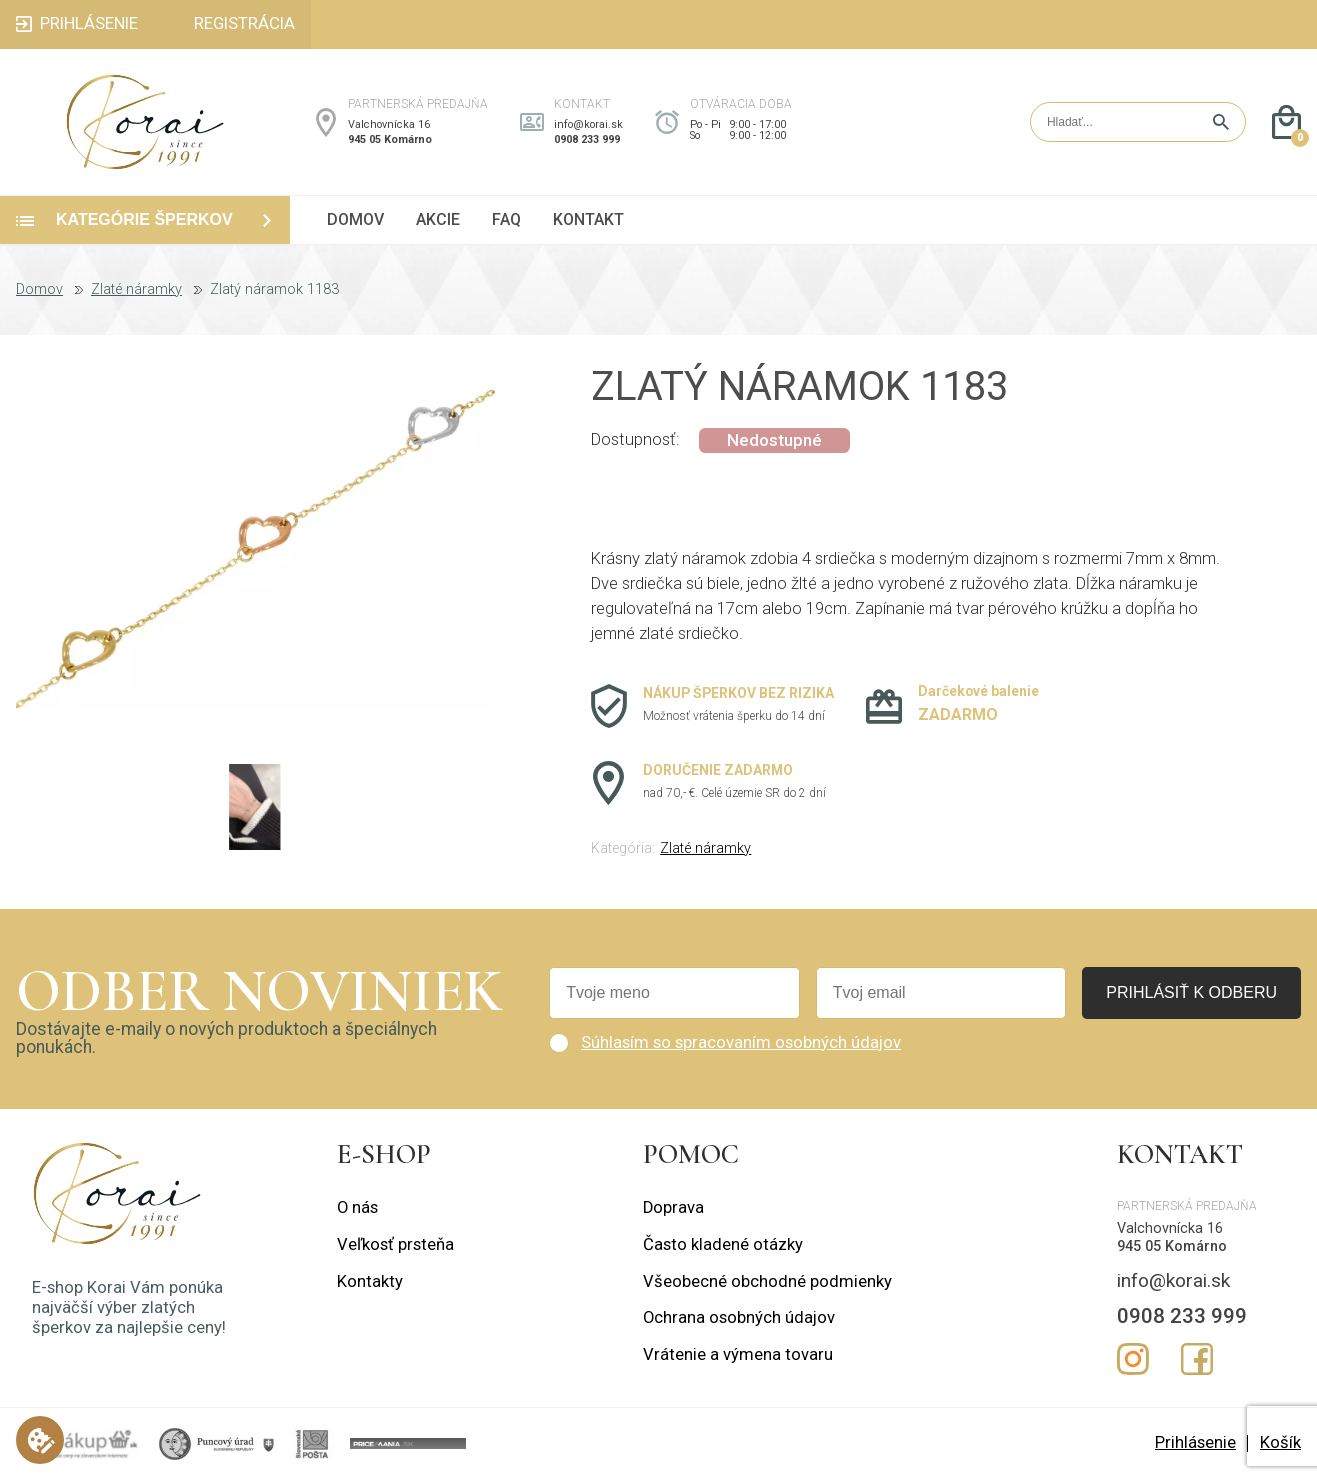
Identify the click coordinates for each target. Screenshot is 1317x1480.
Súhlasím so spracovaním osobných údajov (741, 1042)
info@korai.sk (588, 124)
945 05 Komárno (390, 139)
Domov (39, 290)
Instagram (1133, 1359)
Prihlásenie (1195, 1442)
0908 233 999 (587, 139)
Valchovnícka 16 (389, 124)
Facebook (1197, 1359)
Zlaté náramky (136, 290)
